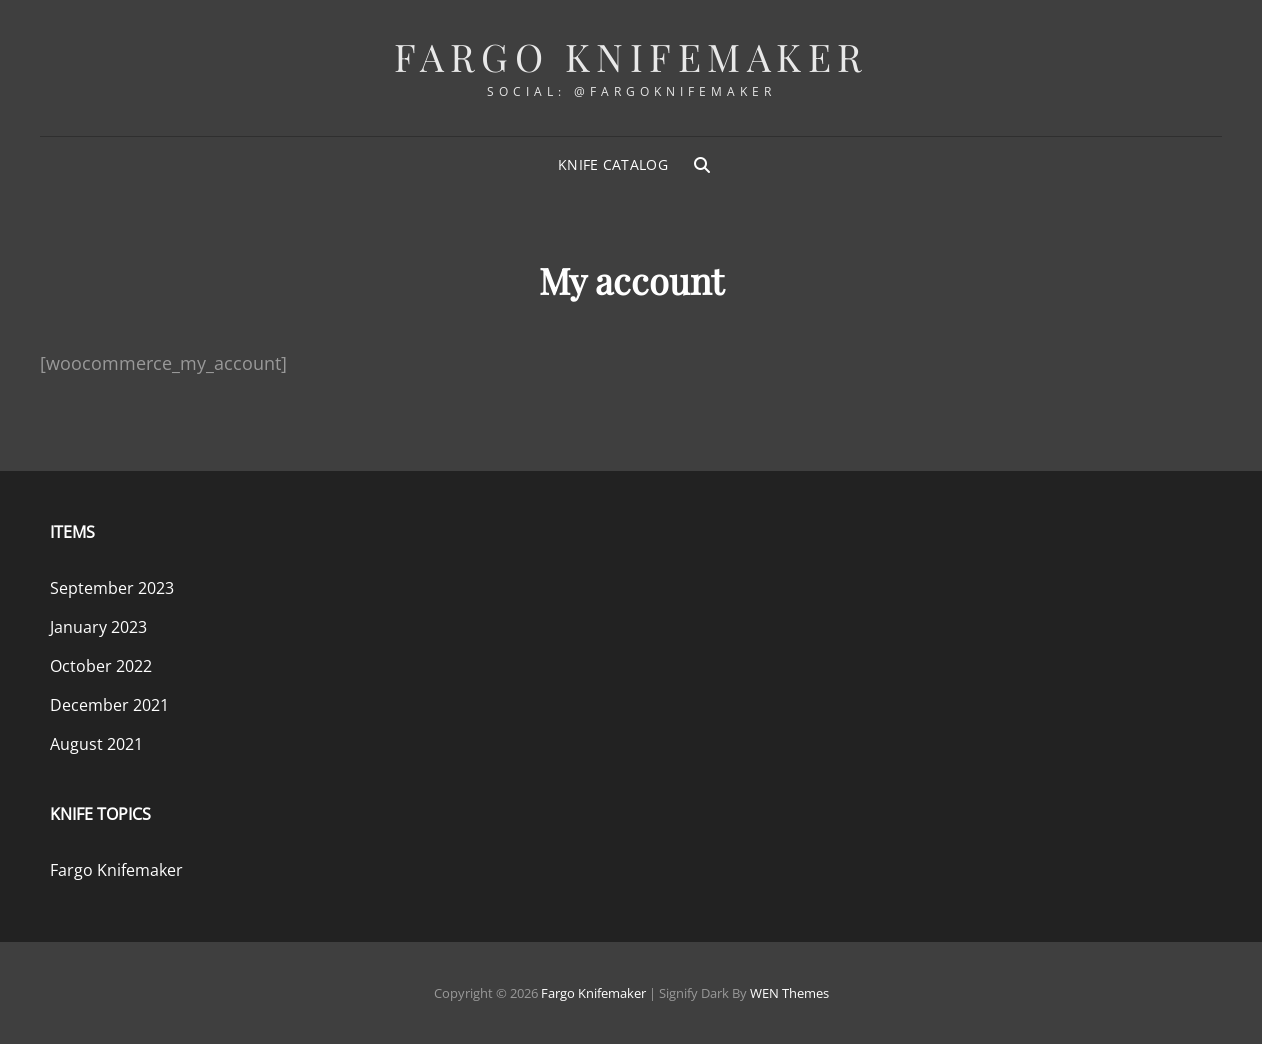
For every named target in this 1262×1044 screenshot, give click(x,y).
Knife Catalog (613, 164)
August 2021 (96, 744)
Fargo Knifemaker (631, 56)
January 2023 (98, 627)
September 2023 (112, 588)
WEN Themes (789, 993)
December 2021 (109, 705)
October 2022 (101, 666)
